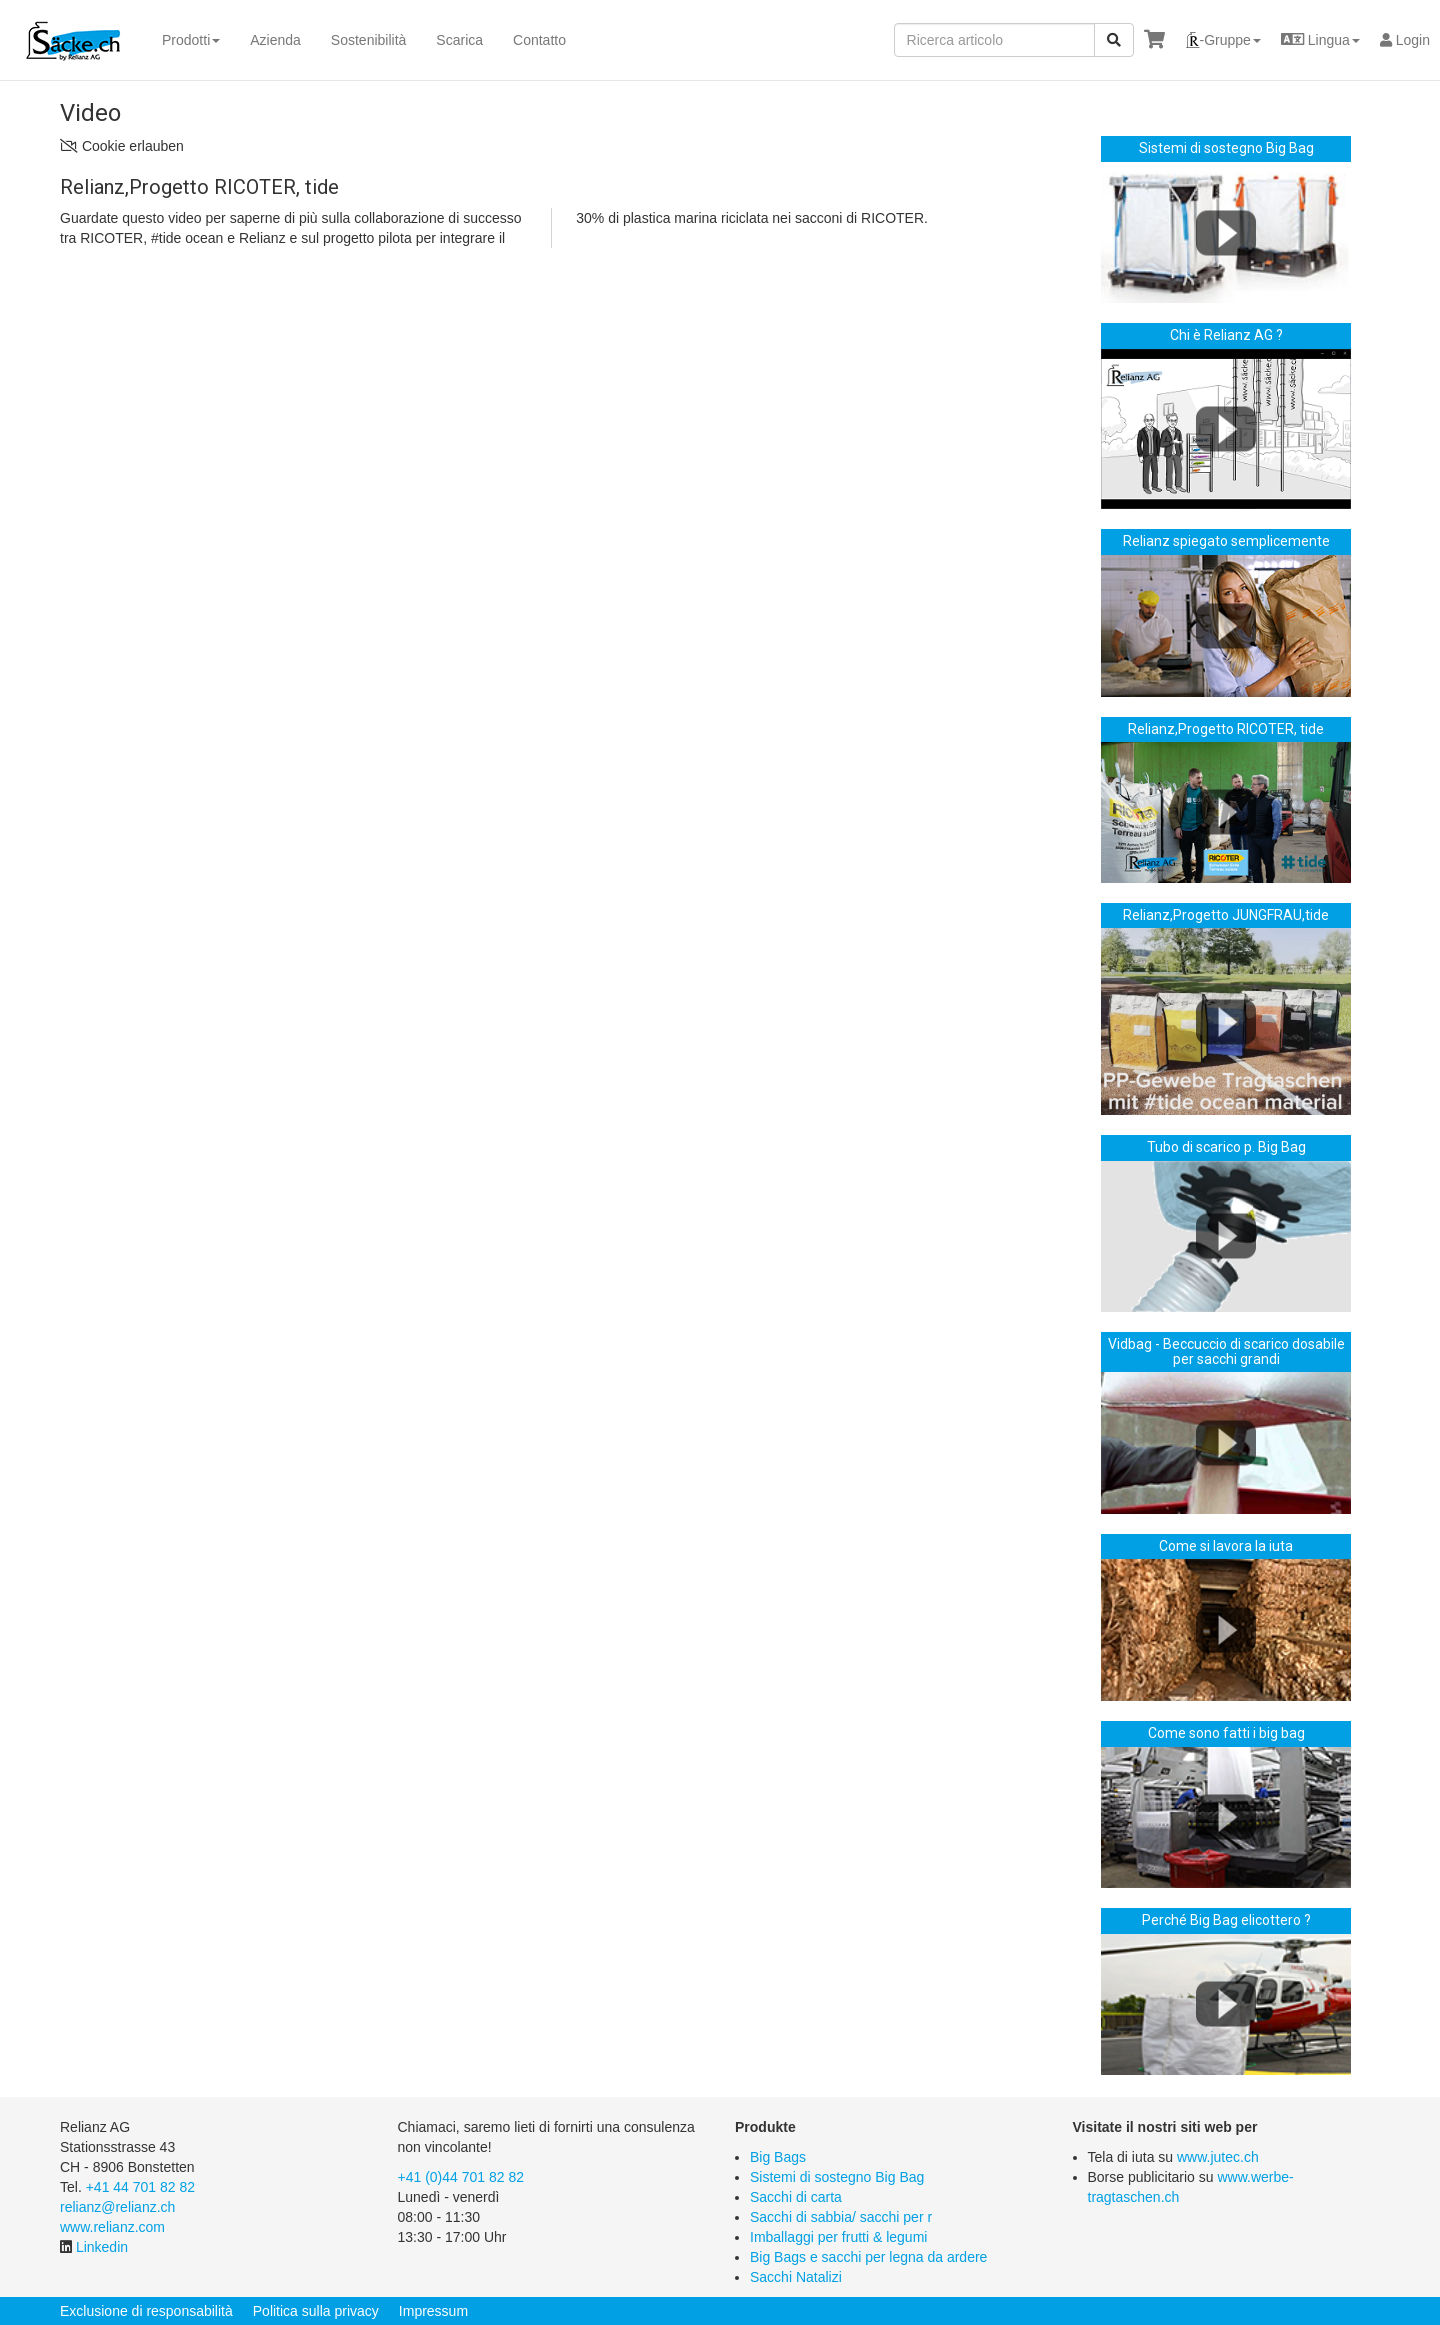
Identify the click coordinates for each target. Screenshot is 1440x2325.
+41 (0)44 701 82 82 (461, 2177)
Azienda (275, 40)
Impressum (433, 2311)
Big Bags (778, 2157)
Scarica (459, 40)
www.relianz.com (112, 2227)
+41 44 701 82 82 (140, 2187)
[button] (1223, 40)
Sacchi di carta (796, 2197)
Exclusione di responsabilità (146, 2311)
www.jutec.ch (1218, 2157)
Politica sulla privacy (316, 2311)
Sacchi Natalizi (796, 2277)
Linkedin (102, 2247)
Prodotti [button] (191, 40)
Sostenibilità (369, 40)
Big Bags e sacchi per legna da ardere (868, 2257)
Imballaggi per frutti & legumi (838, 2237)
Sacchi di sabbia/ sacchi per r (841, 2217)
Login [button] (1405, 40)
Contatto (539, 40)
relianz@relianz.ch (117, 2207)
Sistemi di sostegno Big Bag (837, 2177)
